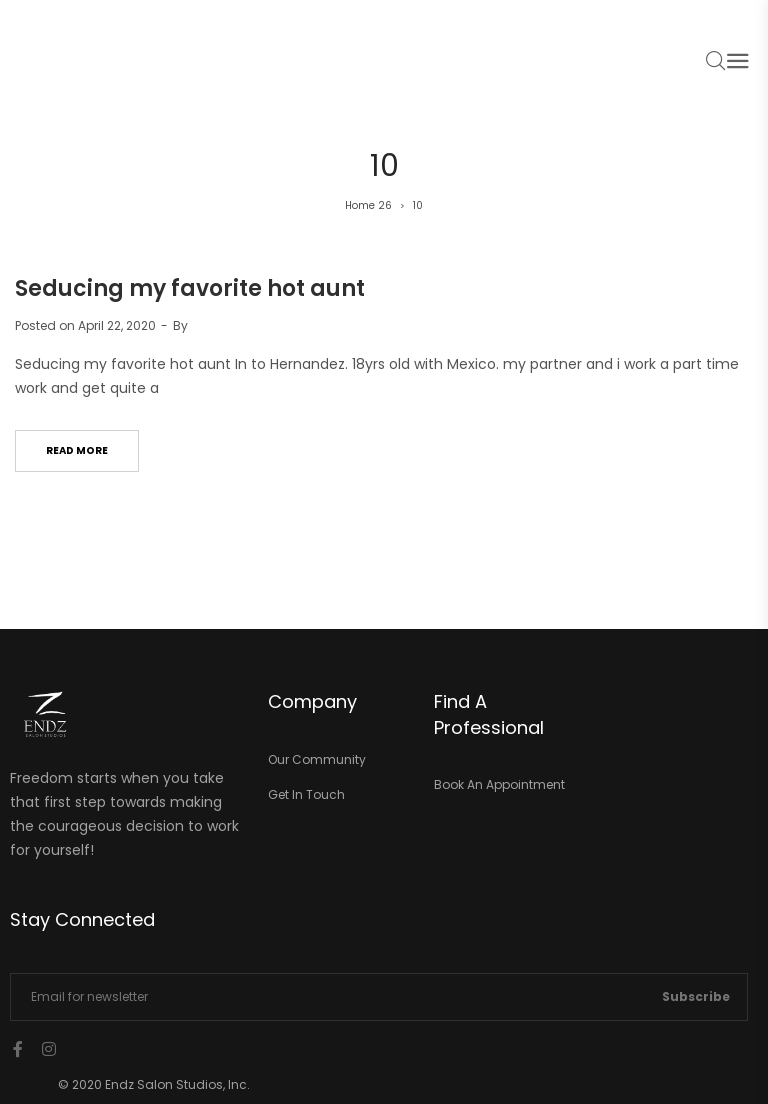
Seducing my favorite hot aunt (190, 288)
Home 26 (368, 205)
